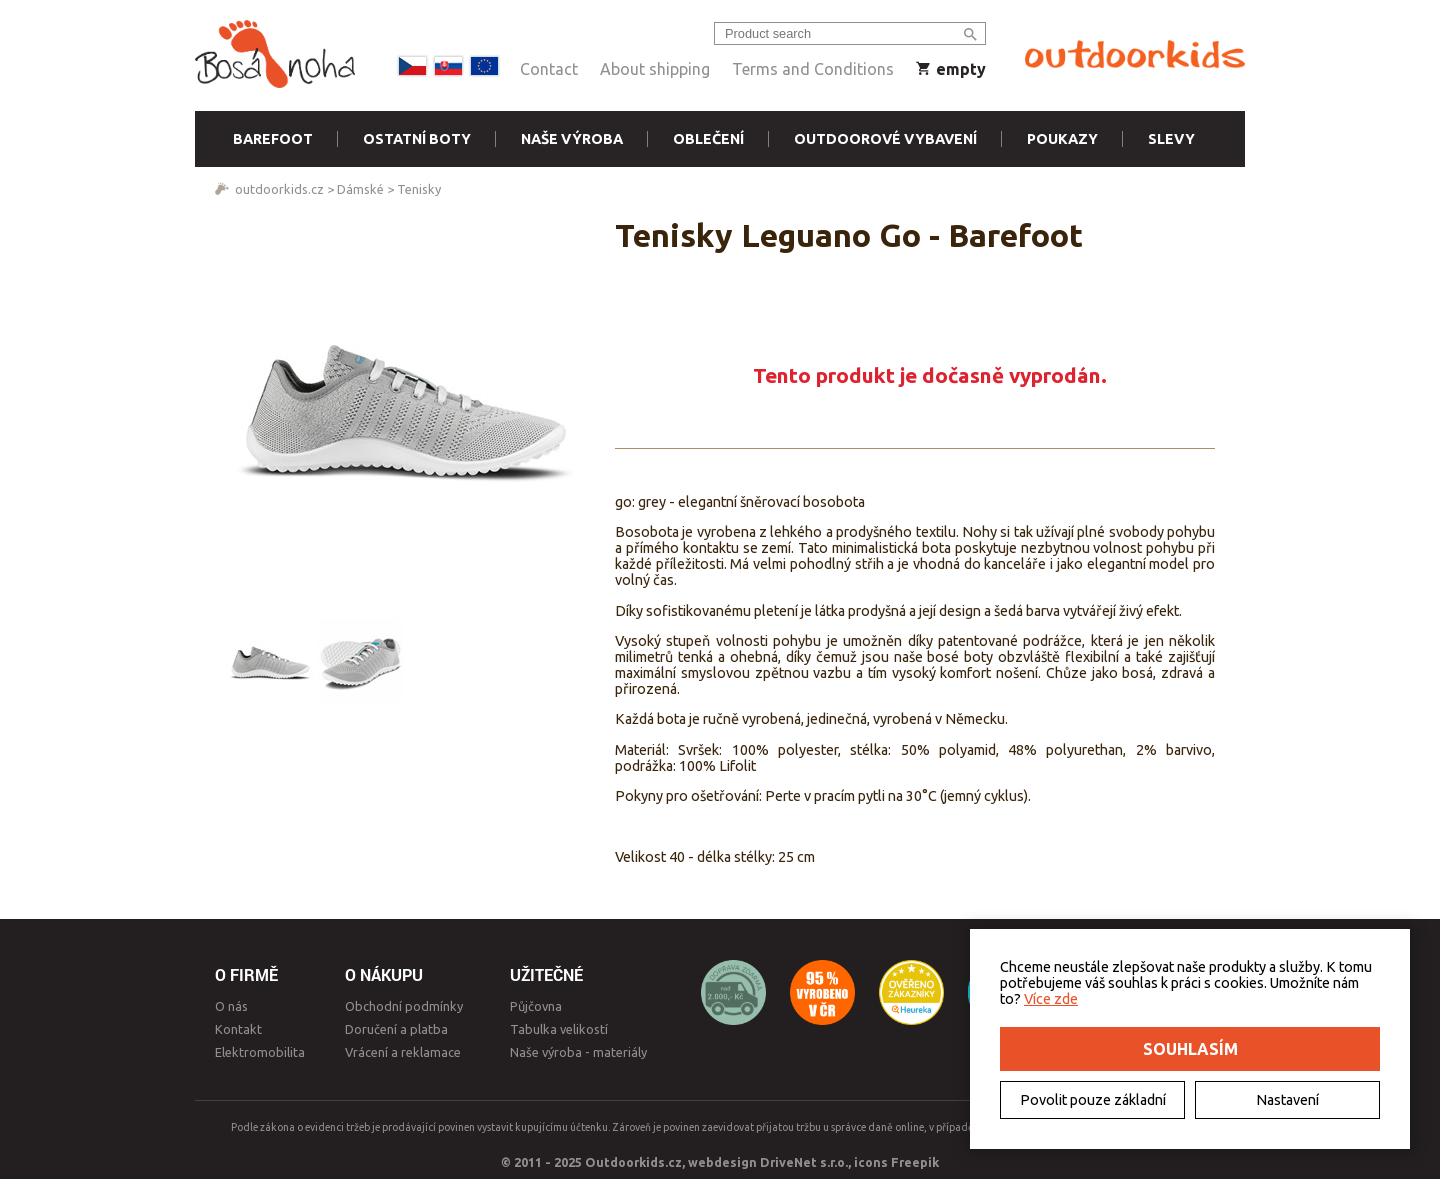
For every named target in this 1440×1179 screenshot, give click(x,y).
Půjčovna (536, 1006)
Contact (549, 69)
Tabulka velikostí (559, 1029)
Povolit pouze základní (1093, 1100)
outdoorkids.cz (279, 189)
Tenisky (419, 189)
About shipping (655, 69)
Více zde (1051, 999)
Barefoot (273, 139)
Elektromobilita (260, 1052)
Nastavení (1287, 1100)
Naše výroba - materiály (578, 1052)
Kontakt (238, 1029)
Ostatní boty (417, 139)
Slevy (1171, 139)
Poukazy (1062, 139)
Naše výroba (572, 139)
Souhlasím (1190, 1049)
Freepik (915, 1162)
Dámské (360, 189)
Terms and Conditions (813, 69)
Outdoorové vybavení (885, 139)
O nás (231, 1006)
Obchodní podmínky (404, 1006)
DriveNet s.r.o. (804, 1162)
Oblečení (708, 139)
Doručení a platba (396, 1029)
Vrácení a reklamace (403, 1052)
